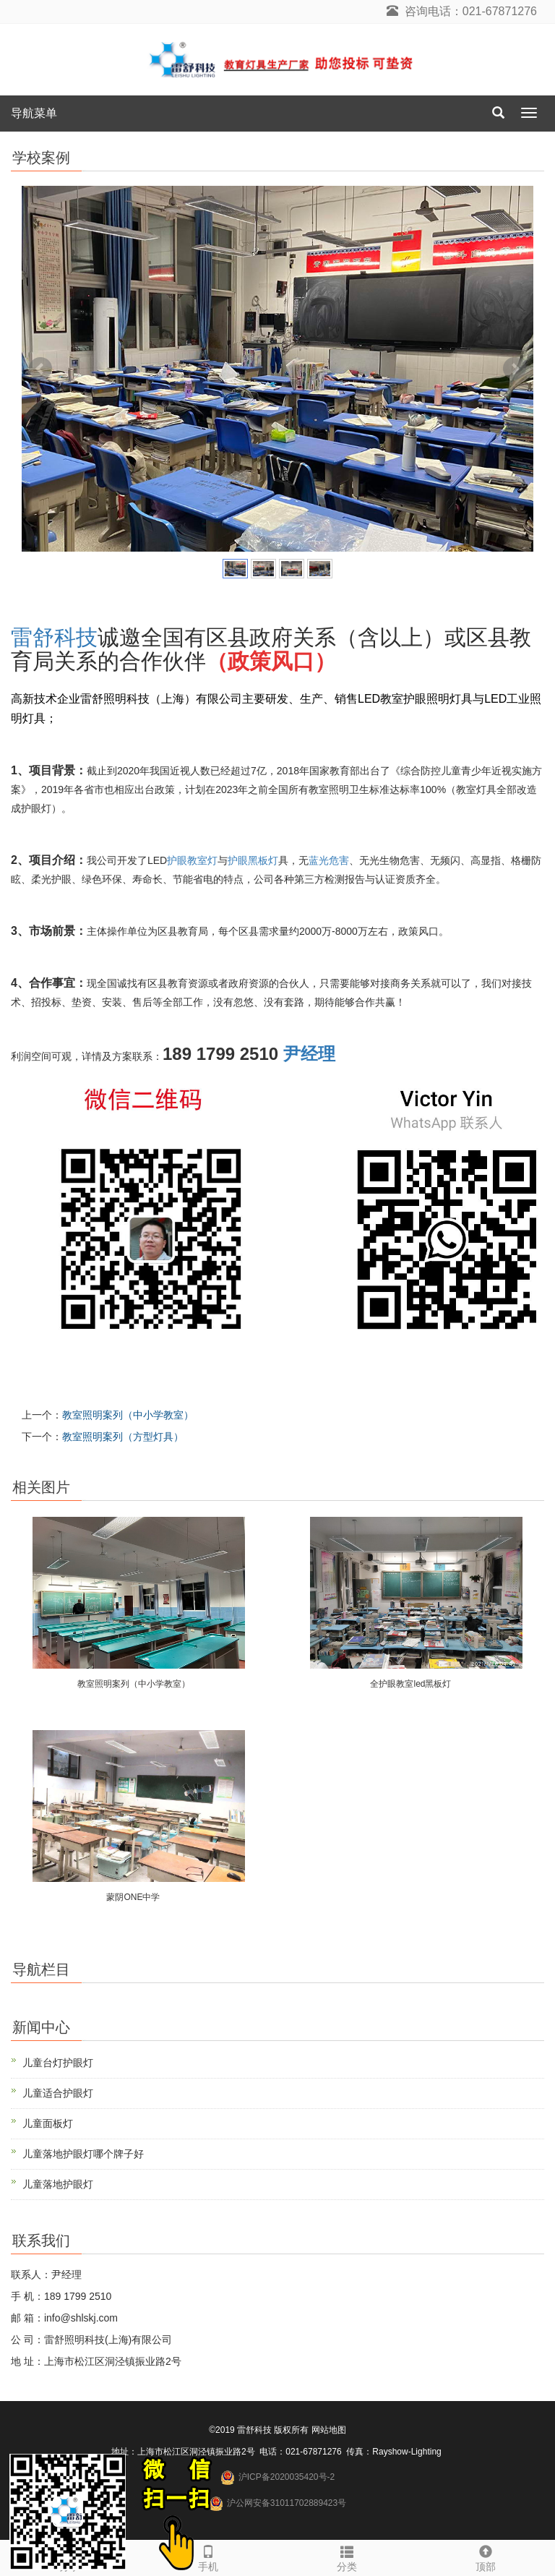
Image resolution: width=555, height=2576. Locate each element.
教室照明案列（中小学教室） (128, 1415)
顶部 (485, 2556)
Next (514, 368)
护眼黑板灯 (253, 860)
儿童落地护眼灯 (57, 2184)
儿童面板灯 (47, 2123)
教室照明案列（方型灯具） (123, 1436)
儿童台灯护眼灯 (57, 2062)
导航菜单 (34, 113)
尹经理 (309, 1054)
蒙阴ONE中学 (133, 1897)
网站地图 (328, 2430)
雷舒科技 (54, 637)
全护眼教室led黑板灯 (410, 1684)
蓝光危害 (329, 860)
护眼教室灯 (192, 860)
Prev (40, 368)
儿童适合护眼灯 (57, 2093)
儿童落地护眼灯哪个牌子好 (83, 2154)
